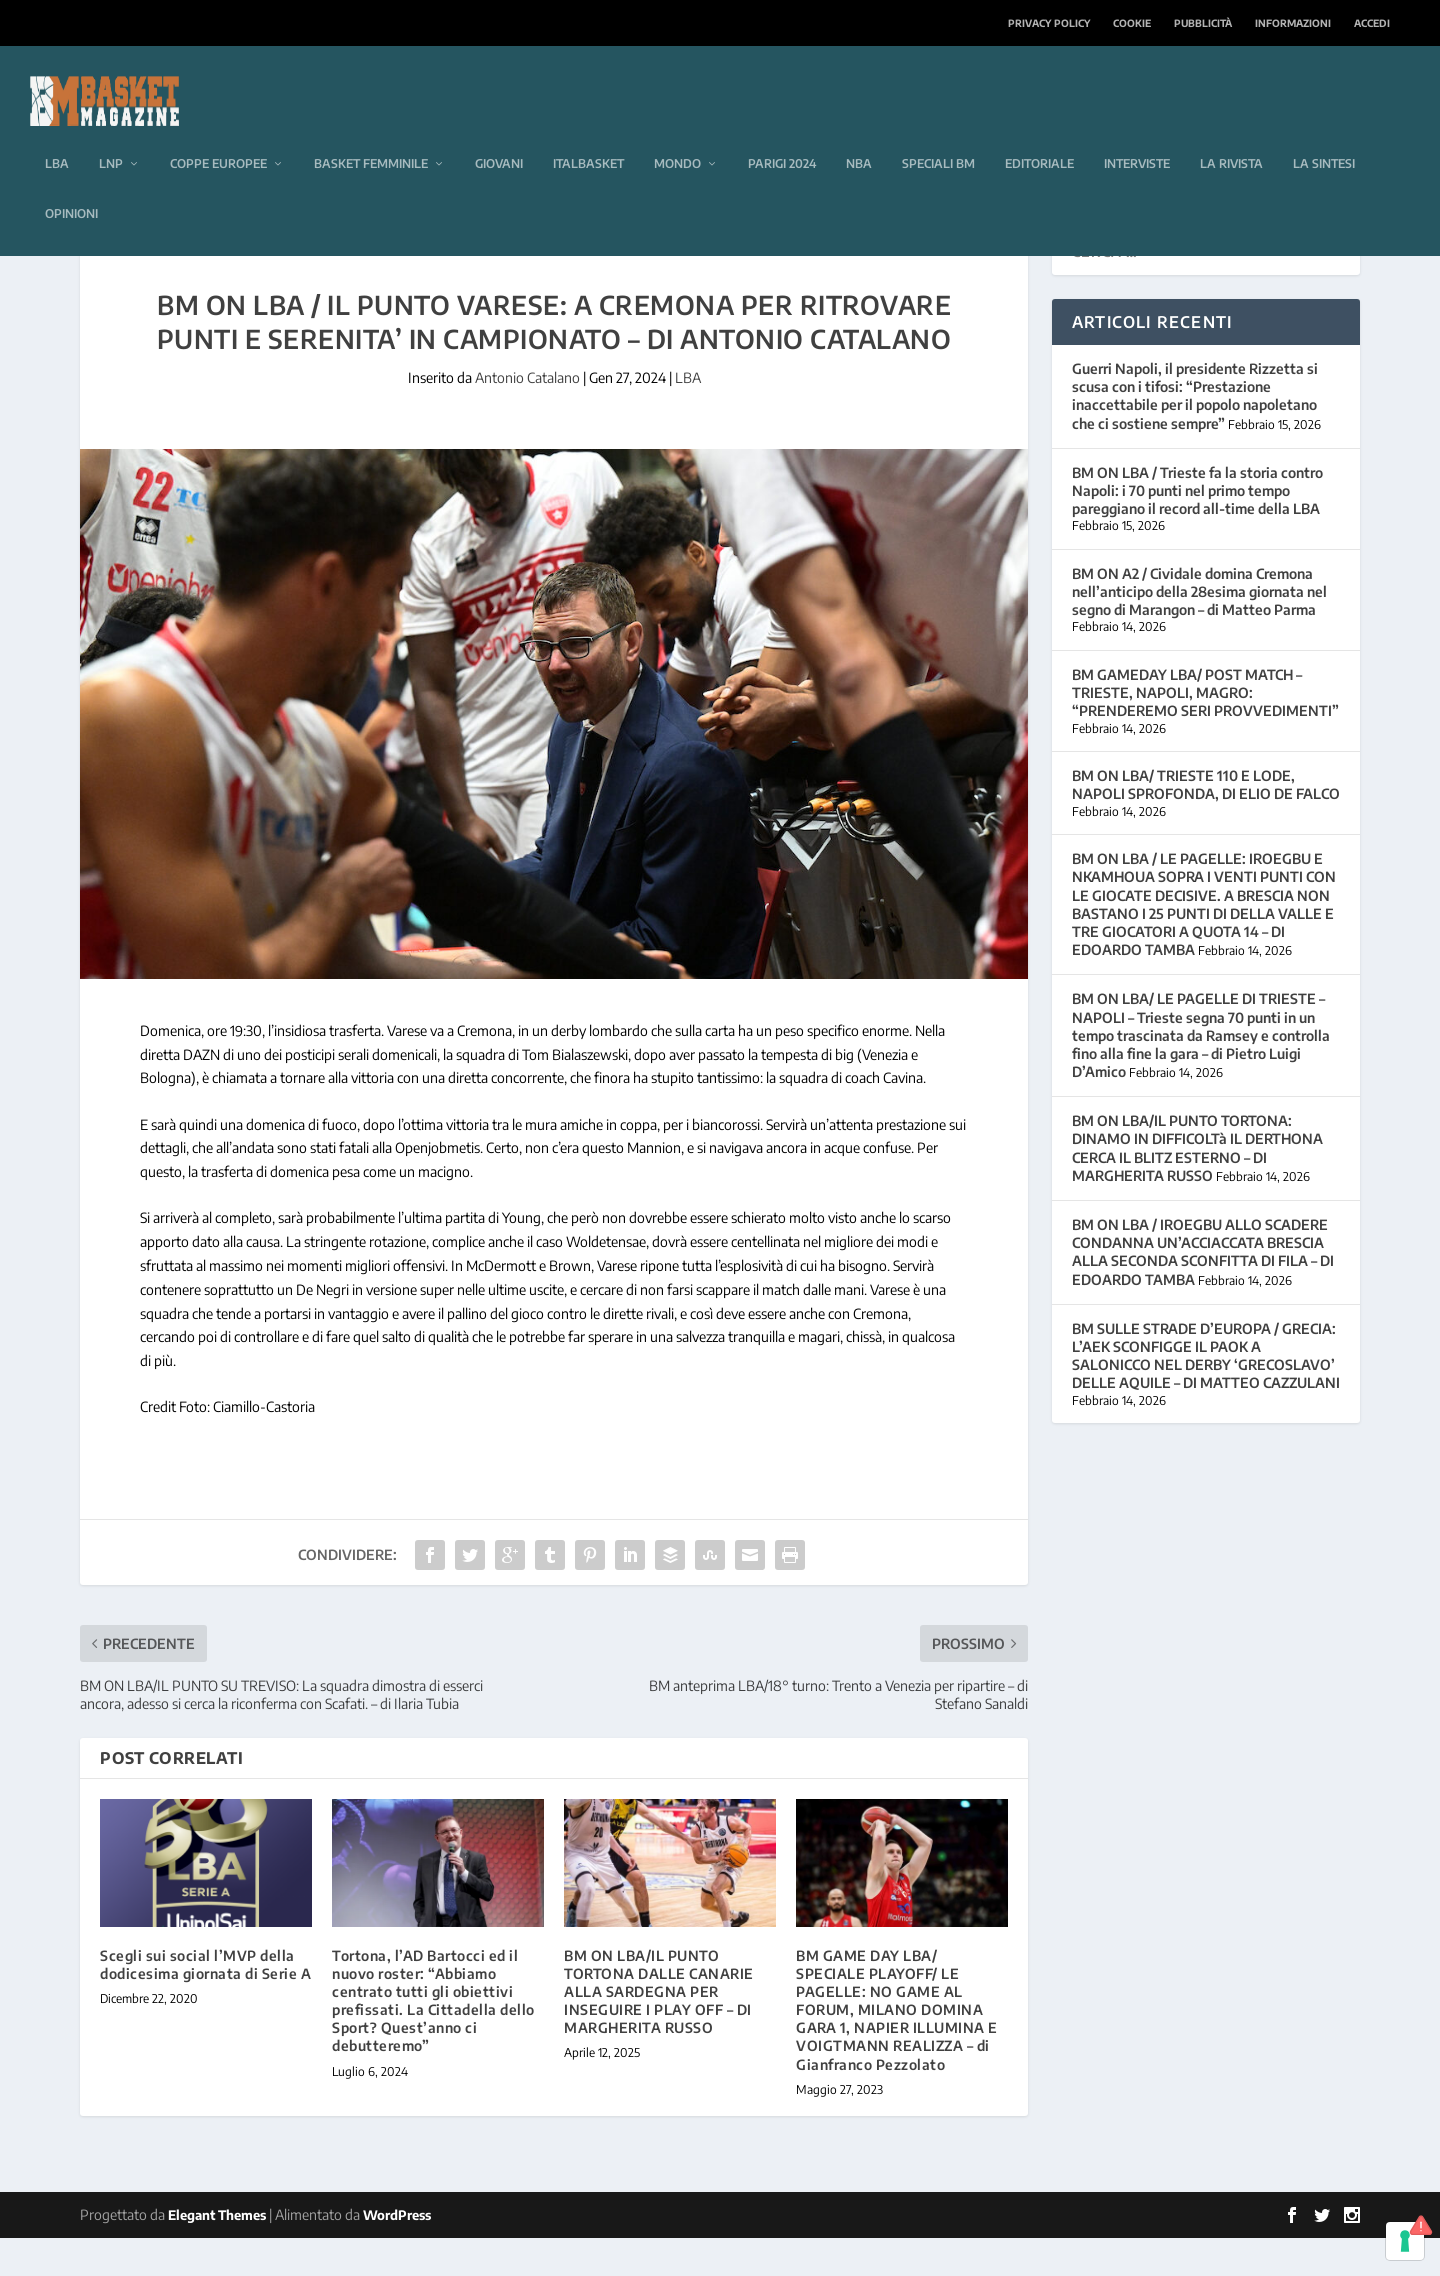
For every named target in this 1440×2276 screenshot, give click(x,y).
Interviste (1137, 133)
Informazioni (1293, 23)
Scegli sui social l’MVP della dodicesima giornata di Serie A (205, 2002)
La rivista (1231, 133)
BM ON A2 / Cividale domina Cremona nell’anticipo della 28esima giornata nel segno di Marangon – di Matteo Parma (1199, 629)
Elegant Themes (217, 2253)
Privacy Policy (1049, 23)
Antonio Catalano (527, 415)
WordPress (397, 2253)
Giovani (499, 133)
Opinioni (71, 183)
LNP (111, 133)
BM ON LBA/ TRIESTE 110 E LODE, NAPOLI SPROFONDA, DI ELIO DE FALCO (1206, 822)
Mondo (677, 133)
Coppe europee (218, 133)
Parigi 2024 (782, 133)
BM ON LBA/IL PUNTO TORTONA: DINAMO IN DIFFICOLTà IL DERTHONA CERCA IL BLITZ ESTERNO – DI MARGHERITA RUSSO (1197, 1186)
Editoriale (1039, 133)
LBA (57, 133)
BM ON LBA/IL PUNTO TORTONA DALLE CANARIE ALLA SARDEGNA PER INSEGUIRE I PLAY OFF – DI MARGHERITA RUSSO (659, 2030)
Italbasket (588, 133)
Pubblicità (1203, 23)
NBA (859, 133)
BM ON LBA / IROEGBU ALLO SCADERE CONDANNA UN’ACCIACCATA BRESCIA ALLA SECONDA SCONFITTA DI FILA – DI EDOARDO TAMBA (1203, 1290)
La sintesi (1324, 133)
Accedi (1372, 23)
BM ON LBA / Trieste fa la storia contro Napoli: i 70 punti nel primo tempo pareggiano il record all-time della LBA (1197, 528)
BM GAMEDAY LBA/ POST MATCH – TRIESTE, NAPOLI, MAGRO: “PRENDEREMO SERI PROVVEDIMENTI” (1205, 730)
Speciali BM (938, 133)
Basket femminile (371, 133)
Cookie (1132, 23)
